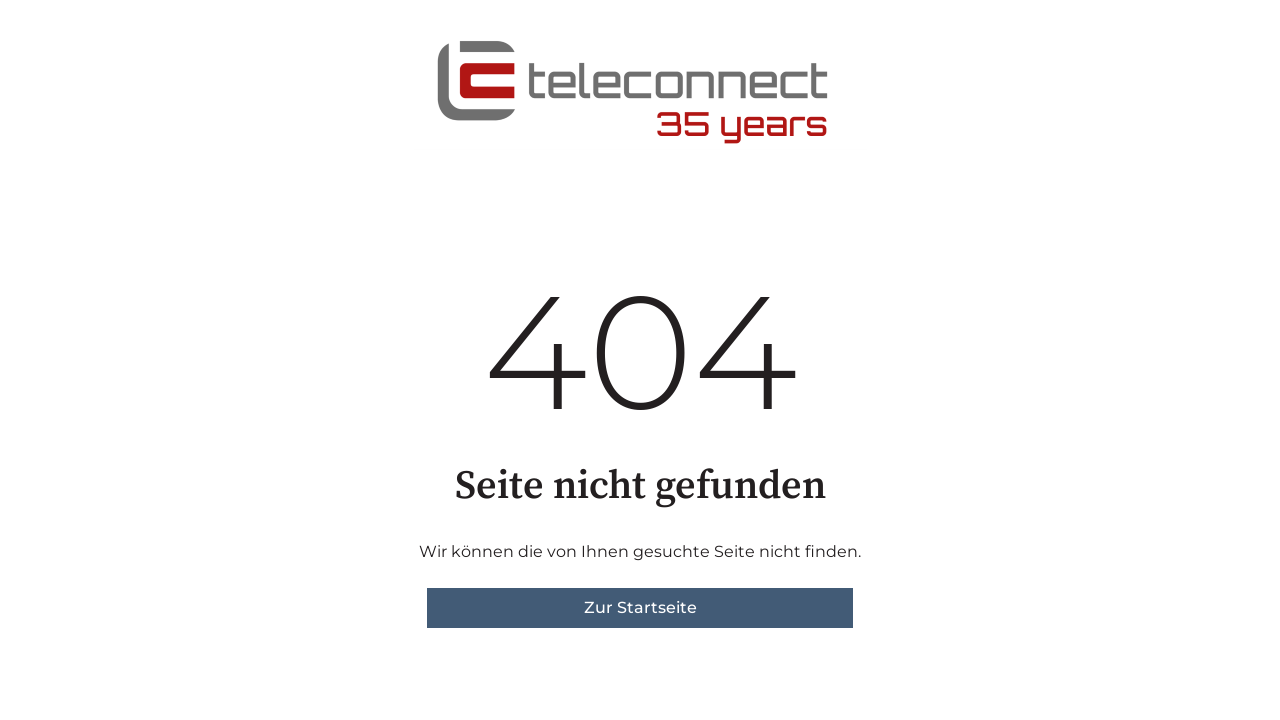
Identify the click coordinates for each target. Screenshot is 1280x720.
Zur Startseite (640, 607)
